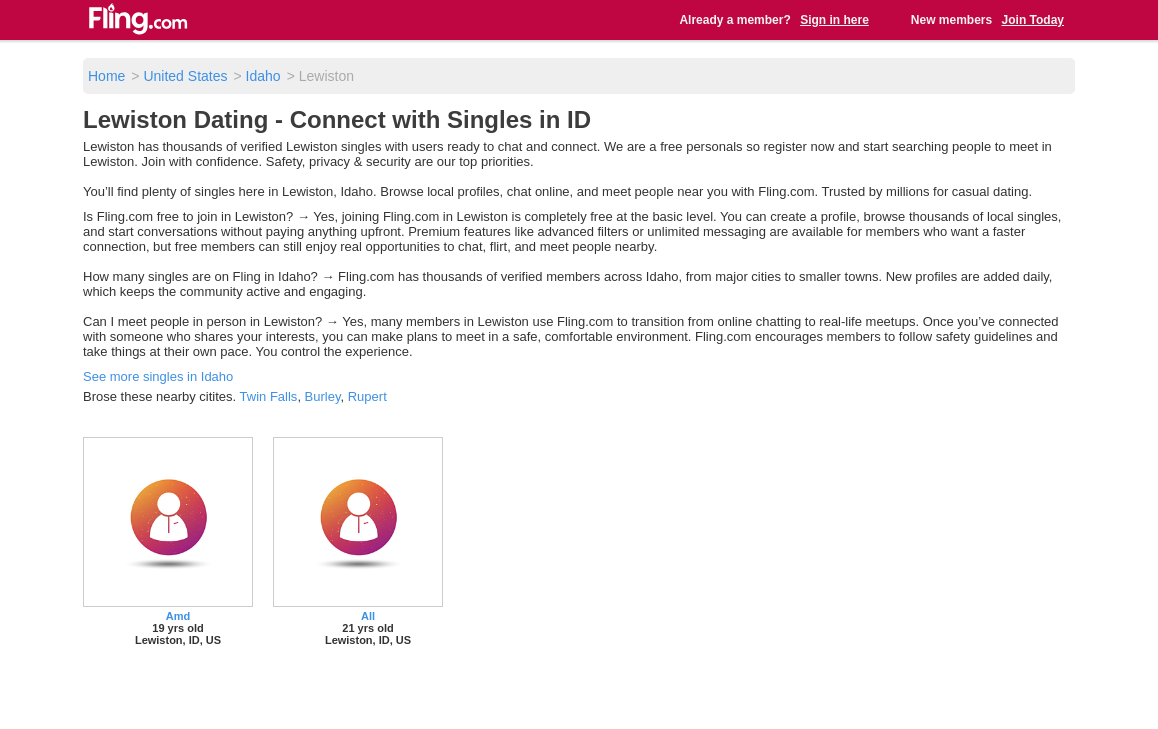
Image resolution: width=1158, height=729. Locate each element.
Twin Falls (269, 396)
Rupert (367, 396)
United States (185, 76)
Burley (323, 396)
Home (106, 76)
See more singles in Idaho (158, 376)
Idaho (263, 76)
